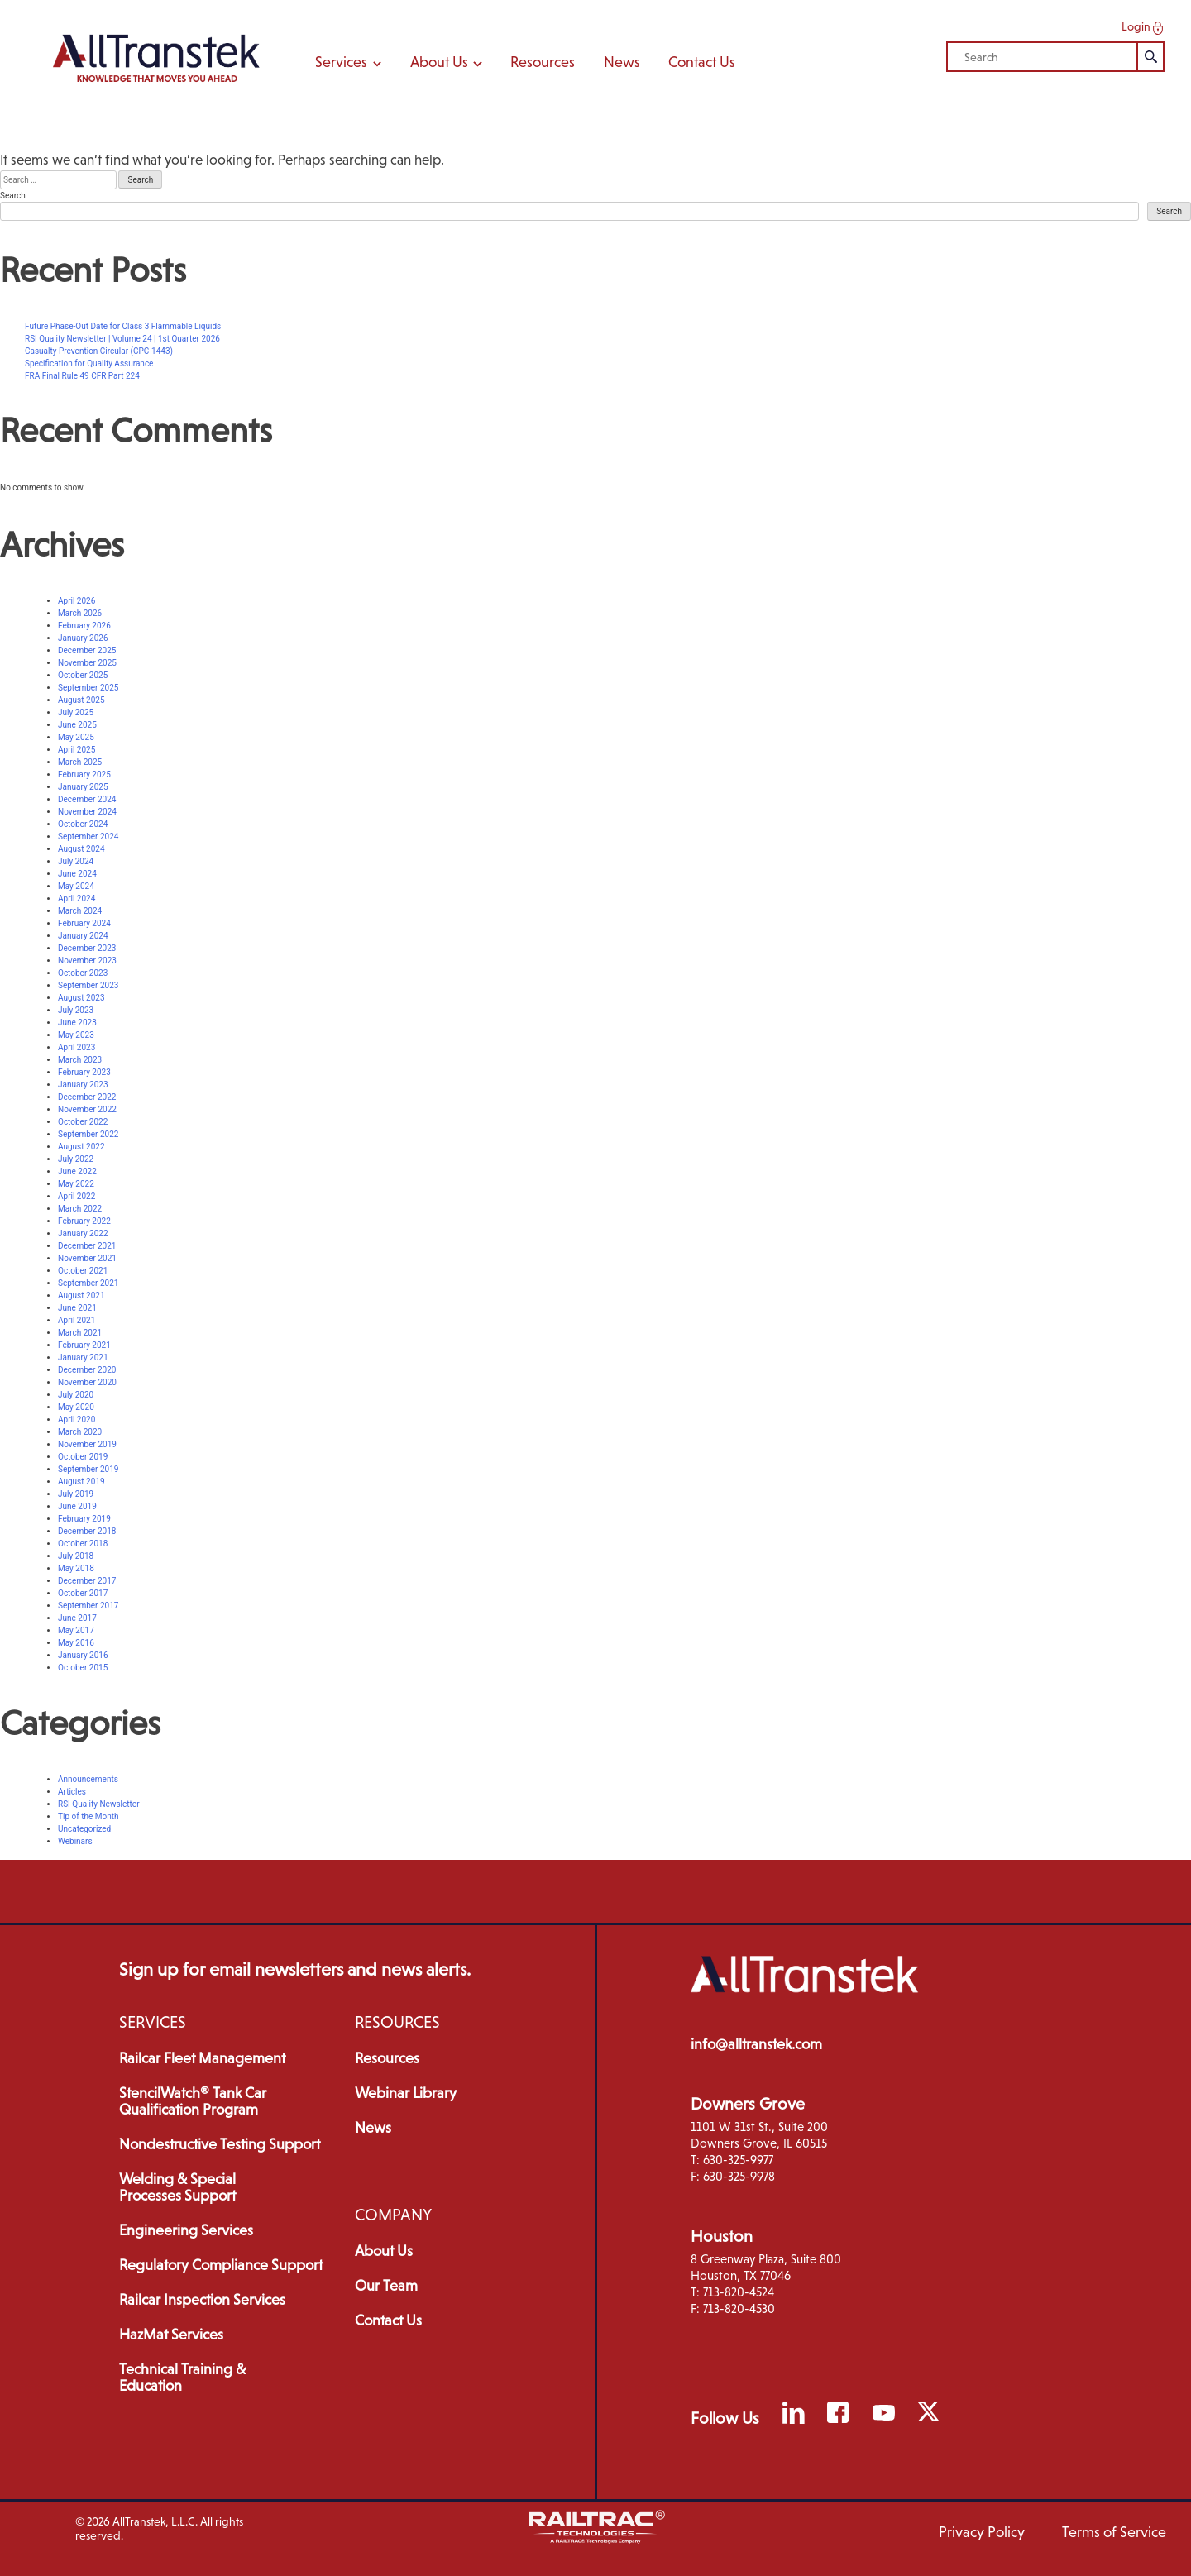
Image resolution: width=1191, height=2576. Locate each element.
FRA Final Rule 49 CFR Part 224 (82, 375)
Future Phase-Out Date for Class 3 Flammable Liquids (123, 326)
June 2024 (77, 873)
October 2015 (83, 1667)
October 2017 (83, 1593)
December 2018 (87, 1531)
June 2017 (77, 1618)
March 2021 (80, 1332)
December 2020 (87, 1369)
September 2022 (88, 1134)
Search (13, 195)
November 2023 (87, 960)
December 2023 (87, 948)
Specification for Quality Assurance (89, 363)
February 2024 (84, 923)
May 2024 (76, 886)
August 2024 (81, 848)
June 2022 (77, 1171)
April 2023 (76, 1047)
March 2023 (80, 1059)
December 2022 (87, 1097)
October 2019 (83, 1456)
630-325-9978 (739, 2176)
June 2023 (77, 1022)
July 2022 (75, 1159)
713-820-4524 (738, 2292)
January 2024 (83, 935)
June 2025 (77, 724)
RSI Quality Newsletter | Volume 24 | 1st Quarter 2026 (122, 338)
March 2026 (80, 613)
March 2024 (80, 910)
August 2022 (81, 1146)
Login (1144, 27)
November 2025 (87, 662)
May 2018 (76, 1568)
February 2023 (84, 1072)
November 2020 (87, 1382)
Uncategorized (84, 1828)
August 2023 (81, 997)
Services (348, 62)
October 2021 (83, 1270)
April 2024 (76, 898)
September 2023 (88, 985)
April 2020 (76, 1419)
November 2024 (87, 811)
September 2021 (88, 1283)
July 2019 (75, 1493)
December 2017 (87, 1580)
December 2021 (87, 1245)
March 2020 (80, 1431)
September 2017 (88, 1605)
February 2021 (84, 1345)
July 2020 (75, 1394)
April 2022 (76, 1196)
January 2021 (83, 1357)
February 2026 (84, 625)
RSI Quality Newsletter (99, 1804)
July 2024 (75, 861)
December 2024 (87, 799)
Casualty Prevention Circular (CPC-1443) (99, 351)
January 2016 (83, 1655)
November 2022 (87, 1109)
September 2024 (88, 836)
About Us (446, 62)
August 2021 (81, 1295)
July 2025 (75, 712)
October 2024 (83, 824)
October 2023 (83, 972)
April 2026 (76, 600)
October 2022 (83, 1121)
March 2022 (80, 1208)
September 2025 (88, 687)
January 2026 (83, 638)
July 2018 (75, 1555)
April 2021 (76, 1320)
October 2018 (83, 1543)
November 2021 (87, 1258)
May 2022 (76, 1183)
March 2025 (80, 762)
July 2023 (75, 1010)
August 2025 (81, 700)
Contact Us (701, 62)
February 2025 (84, 774)
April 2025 (76, 749)
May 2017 (76, 1630)
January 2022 (83, 1233)
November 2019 (87, 1444)
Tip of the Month (88, 1816)
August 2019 (81, 1481)
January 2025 (83, 786)
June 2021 (77, 1307)
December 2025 (87, 650)
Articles (72, 1791)
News (622, 62)
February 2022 (84, 1221)
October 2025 (83, 675)
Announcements (88, 1779)
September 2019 (88, 1469)
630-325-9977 (738, 2160)
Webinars (75, 1841)
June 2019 (77, 1506)
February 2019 (84, 1518)
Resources (542, 62)
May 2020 (76, 1407)
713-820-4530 (739, 2308)
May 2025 (76, 737)
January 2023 (83, 1084)
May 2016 (76, 1642)
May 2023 (76, 1034)
